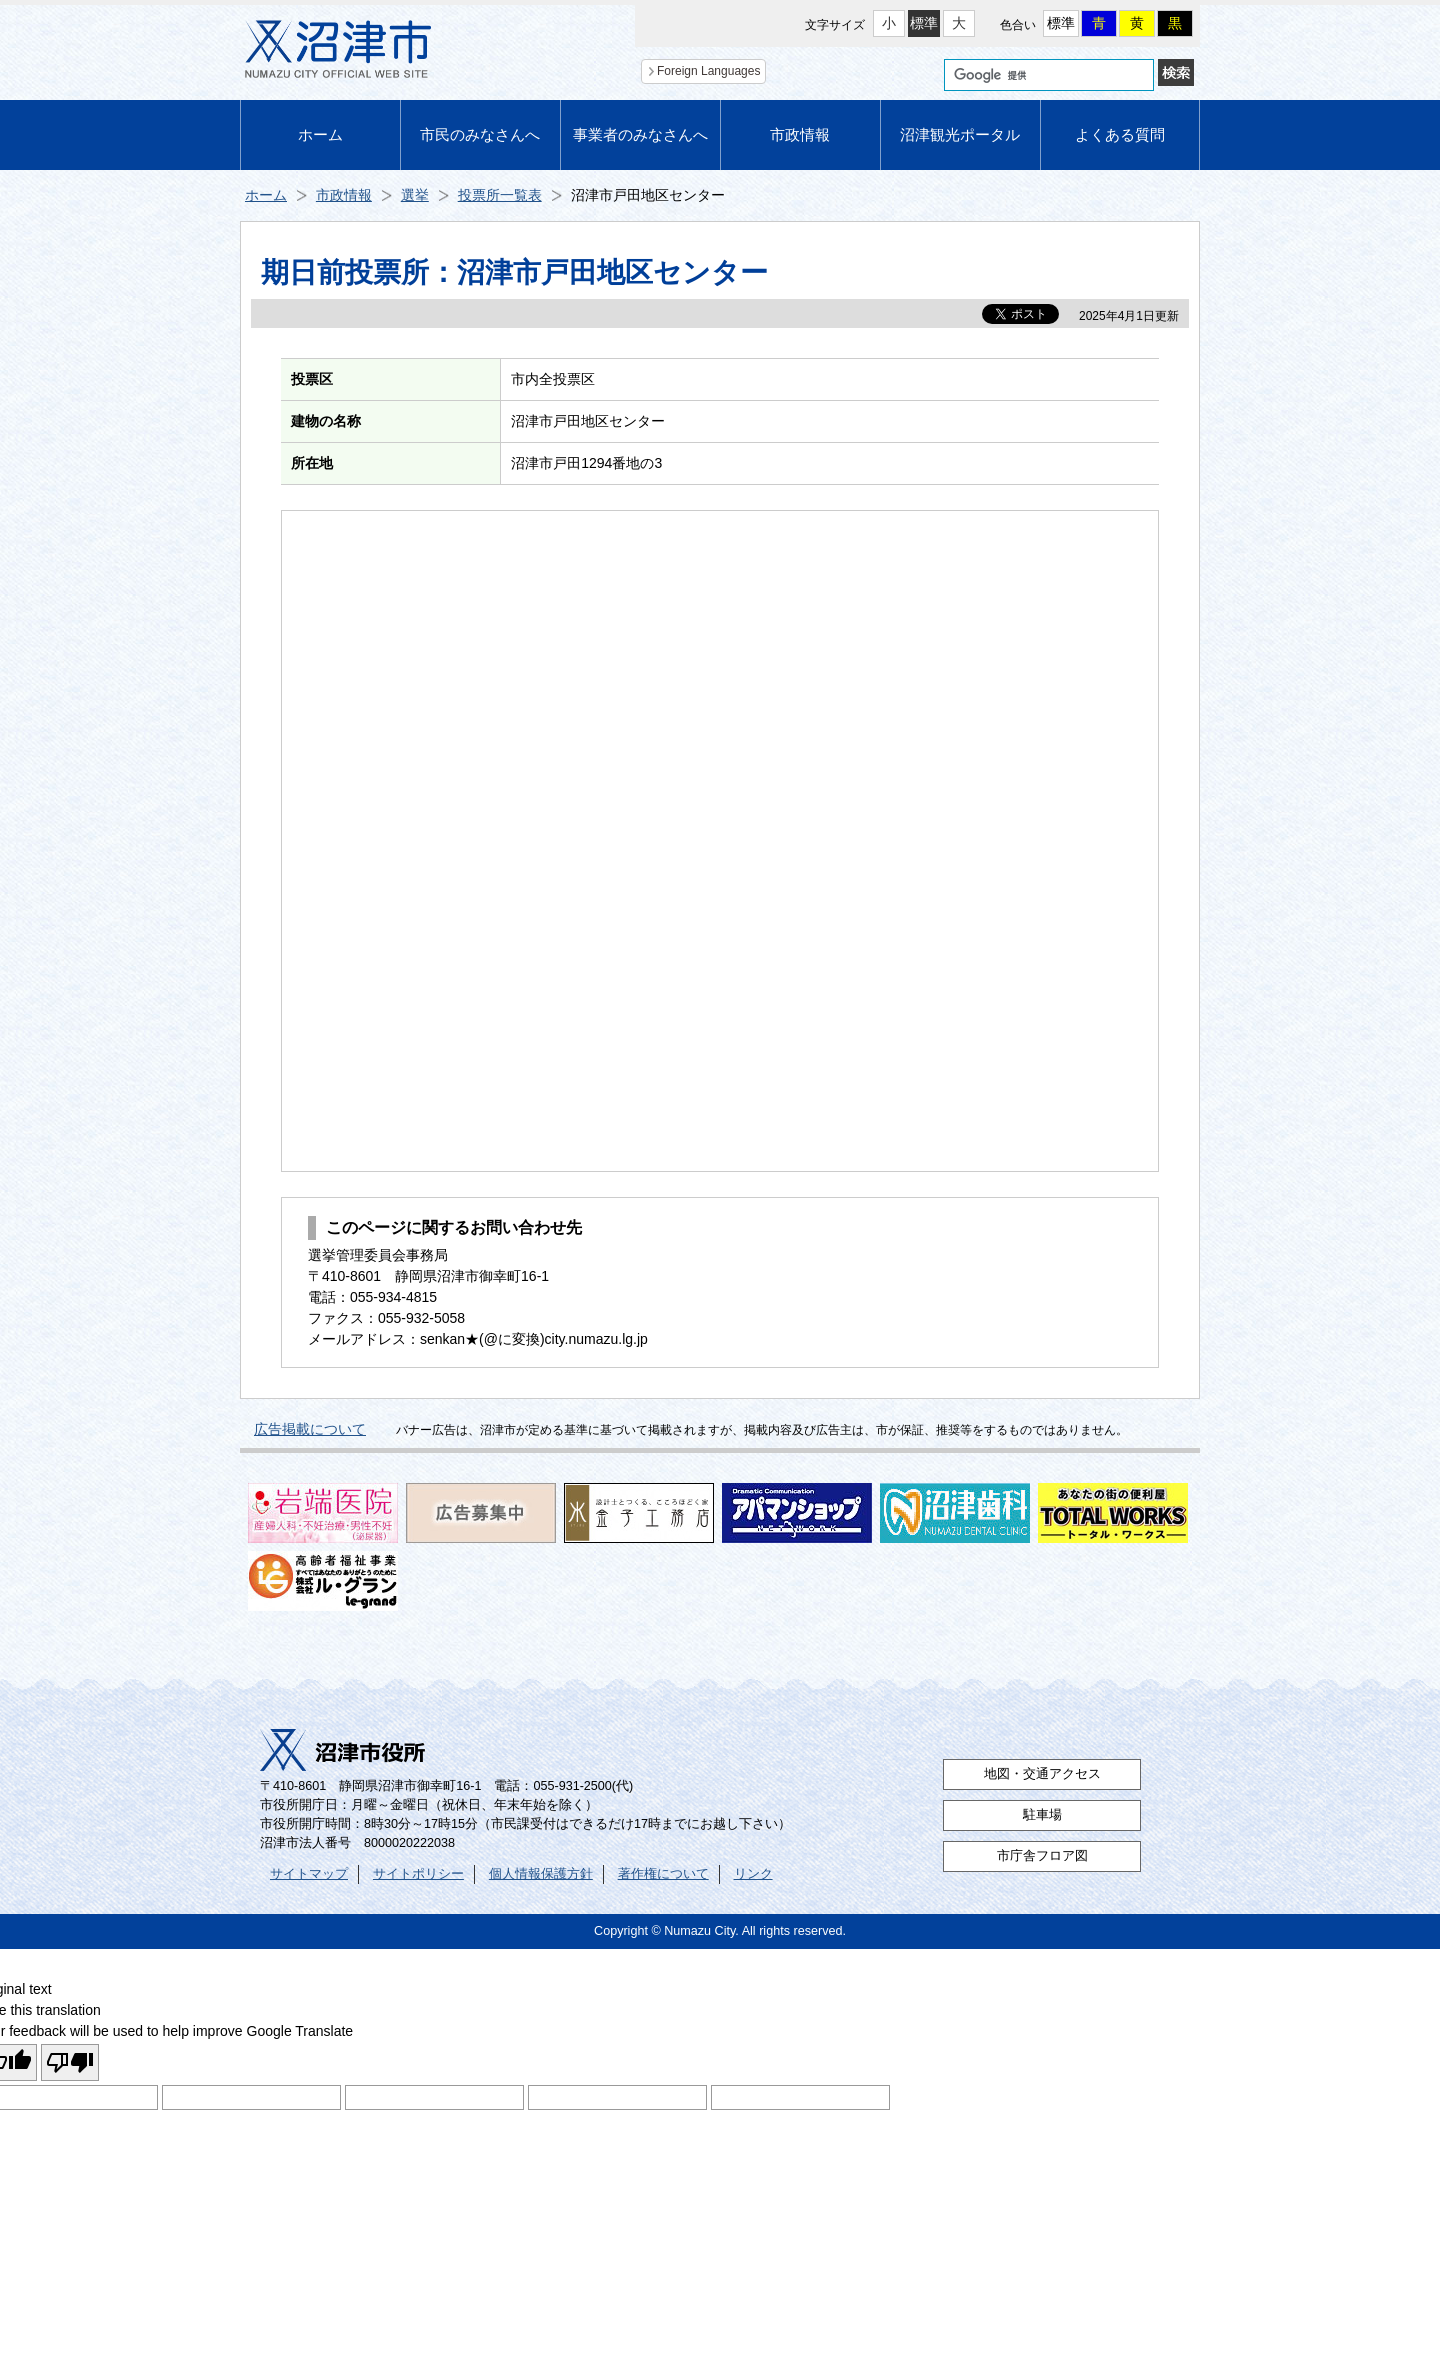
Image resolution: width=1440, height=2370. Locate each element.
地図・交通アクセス (1042, 1774)
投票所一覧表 (500, 195)
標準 (924, 23)
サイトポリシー (418, 1874)
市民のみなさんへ (480, 134)
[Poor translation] (70, 2062)
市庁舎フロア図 (1042, 1856)
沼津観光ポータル (960, 134)
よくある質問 (1120, 134)
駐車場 (1042, 1815)
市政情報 (800, 134)
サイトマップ (309, 1874)
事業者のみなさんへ (640, 134)
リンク (753, 1874)
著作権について (663, 1874)
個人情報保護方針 (541, 1874)
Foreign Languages (708, 71)
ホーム (320, 134)
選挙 (415, 195)
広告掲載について (310, 1429)
